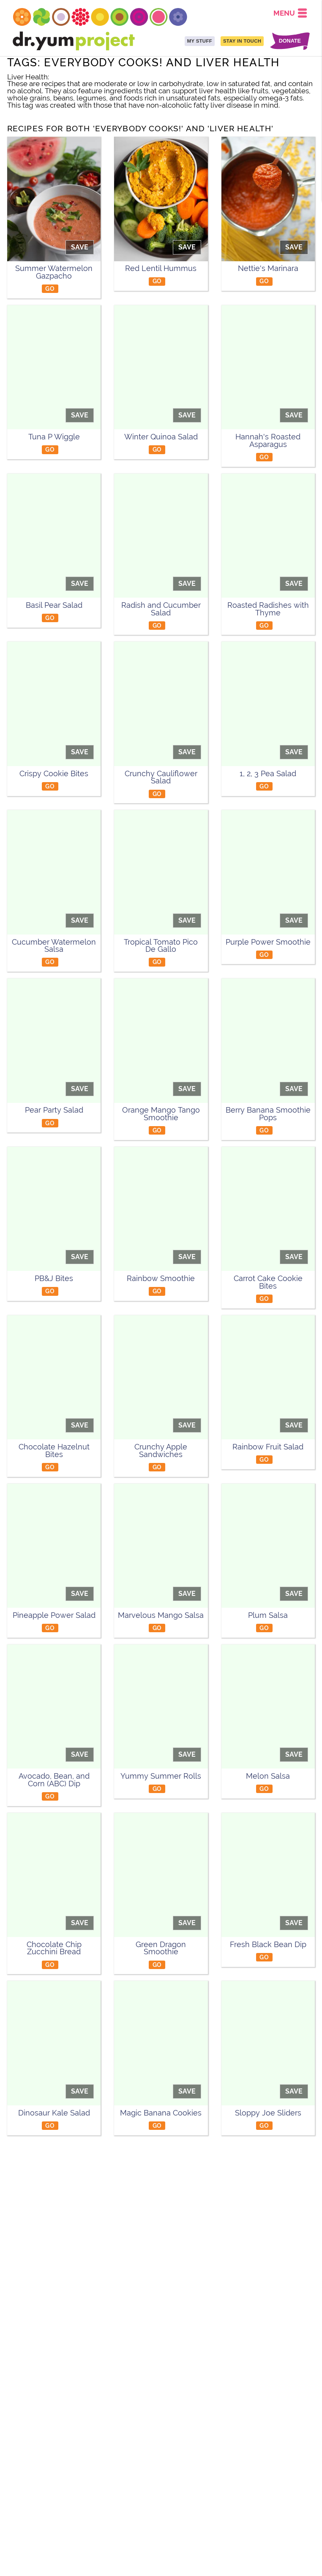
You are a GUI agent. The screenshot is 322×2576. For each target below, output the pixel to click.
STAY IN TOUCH (242, 40)
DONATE (290, 41)
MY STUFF (199, 40)
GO (50, 288)
